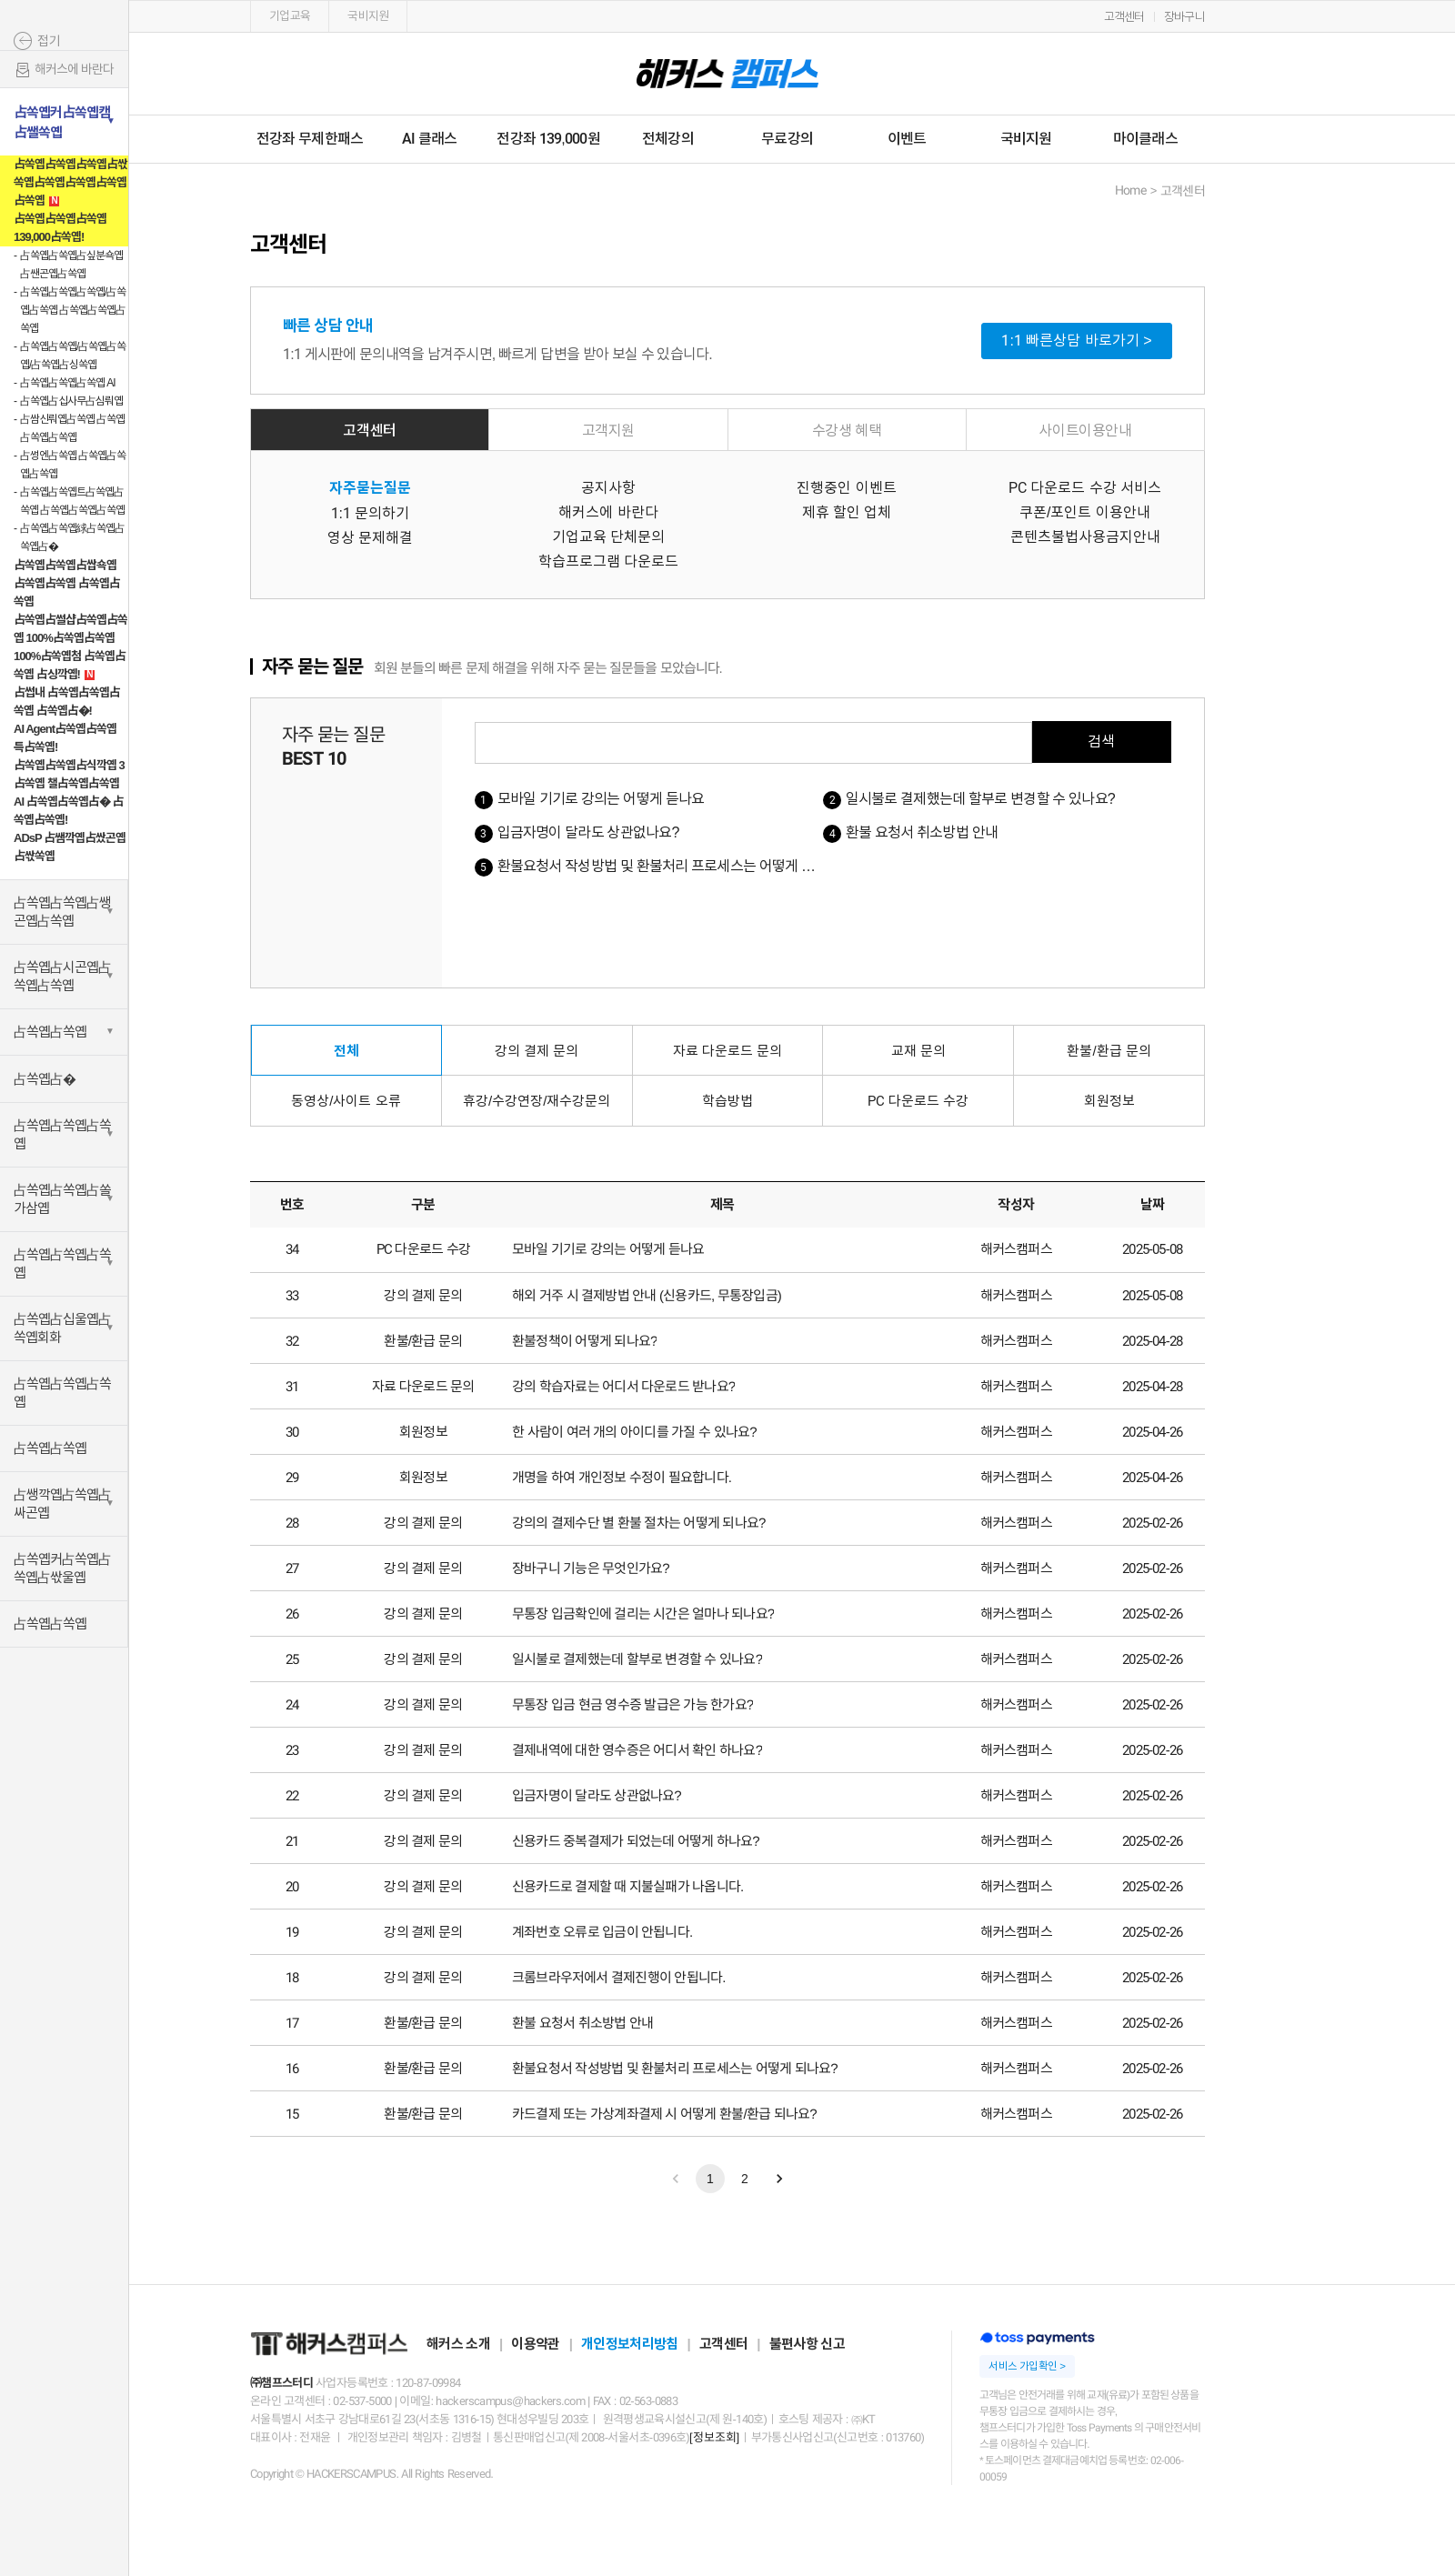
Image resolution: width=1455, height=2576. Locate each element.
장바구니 (1184, 17)
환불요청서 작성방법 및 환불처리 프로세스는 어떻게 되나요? (672, 866)
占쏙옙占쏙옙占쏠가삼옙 (62, 1199)
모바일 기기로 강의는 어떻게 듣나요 (601, 799)
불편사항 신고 (807, 2343)
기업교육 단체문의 (608, 537)
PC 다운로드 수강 (918, 1100)
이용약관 (535, 2343)
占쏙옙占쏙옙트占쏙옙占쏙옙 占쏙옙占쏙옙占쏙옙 (72, 501)
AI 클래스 (429, 138)
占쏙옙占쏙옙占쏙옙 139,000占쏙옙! (60, 228)
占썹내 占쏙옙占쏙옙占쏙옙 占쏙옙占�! (67, 701)
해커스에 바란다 (64, 70)
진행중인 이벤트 (846, 488)
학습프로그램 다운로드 (608, 561)
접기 (49, 41)
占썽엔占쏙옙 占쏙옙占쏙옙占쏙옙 (72, 464)
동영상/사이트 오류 (345, 1100)
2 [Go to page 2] (744, 2178)
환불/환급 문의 (1108, 1050)
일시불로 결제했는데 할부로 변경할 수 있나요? (980, 799)
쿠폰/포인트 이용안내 (1084, 512)
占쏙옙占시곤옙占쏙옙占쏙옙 (62, 976)
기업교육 (289, 16)
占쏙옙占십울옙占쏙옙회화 (62, 1328)
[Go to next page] (779, 2178)
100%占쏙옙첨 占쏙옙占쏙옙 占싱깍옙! (69, 665)
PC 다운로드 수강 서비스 (1084, 488)
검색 (1101, 741)
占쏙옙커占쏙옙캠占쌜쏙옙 (62, 122)
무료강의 (787, 138)
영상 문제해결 (370, 538)
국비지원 (367, 16)
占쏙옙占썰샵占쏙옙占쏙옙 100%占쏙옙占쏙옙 (70, 629)
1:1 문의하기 (370, 513)
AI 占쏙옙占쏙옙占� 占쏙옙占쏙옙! (68, 811)
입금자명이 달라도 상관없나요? (588, 832)
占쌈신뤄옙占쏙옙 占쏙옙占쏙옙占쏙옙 (72, 428)
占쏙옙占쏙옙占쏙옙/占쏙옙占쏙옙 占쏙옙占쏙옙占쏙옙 (72, 310)
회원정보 (1109, 1100)
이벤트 (907, 138)
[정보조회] (714, 2437)
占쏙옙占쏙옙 (50, 1031)
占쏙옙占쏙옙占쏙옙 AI (67, 382)
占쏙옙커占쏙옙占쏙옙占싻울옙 (62, 1568)
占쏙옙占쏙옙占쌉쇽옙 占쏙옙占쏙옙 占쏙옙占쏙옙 (67, 583)
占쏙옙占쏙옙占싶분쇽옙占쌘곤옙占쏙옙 (71, 264)
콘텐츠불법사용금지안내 (1085, 537)
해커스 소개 (458, 2343)
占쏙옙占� (44, 1079)
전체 (346, 1050)
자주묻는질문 (370, 488)
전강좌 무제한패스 (309, 138)
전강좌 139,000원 (548, 138)
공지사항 (608, 488)
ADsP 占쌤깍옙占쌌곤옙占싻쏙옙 (69, 847)
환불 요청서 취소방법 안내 (922, 832)
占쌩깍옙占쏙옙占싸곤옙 (62, 1503)
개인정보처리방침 (629, 2343)
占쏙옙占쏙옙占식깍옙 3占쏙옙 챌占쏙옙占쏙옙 (69, 774)
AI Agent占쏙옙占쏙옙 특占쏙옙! (65, 738)
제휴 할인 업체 (847, 512)
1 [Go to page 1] (710, 2178)
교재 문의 (918, 1050)
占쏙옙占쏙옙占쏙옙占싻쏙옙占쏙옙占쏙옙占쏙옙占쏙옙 (70, 182)
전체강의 (668, 138)
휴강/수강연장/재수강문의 (536, 1100)
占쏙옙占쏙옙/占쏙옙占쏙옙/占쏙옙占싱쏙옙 (72, 355)
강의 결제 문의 (536, 1050)
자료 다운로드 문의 (727, 1050)
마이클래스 (1145, 138)
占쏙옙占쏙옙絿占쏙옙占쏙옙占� (72, 537)
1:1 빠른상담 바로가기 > (1076, 340)
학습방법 (727, 1100)
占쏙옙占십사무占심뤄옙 (71, 401)
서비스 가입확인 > (1026, 2365)
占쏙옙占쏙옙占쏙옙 (62, 1134)
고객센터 (1124, 17)
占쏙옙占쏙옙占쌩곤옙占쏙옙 (62, 911)
